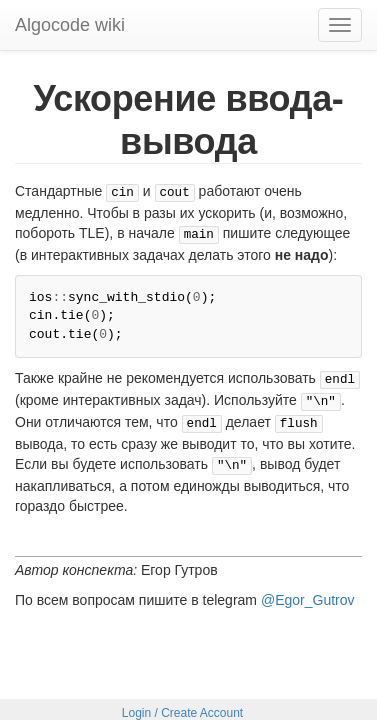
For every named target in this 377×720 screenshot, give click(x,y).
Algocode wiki (70, 25)
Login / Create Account (182, 705)
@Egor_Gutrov (308, 588)
